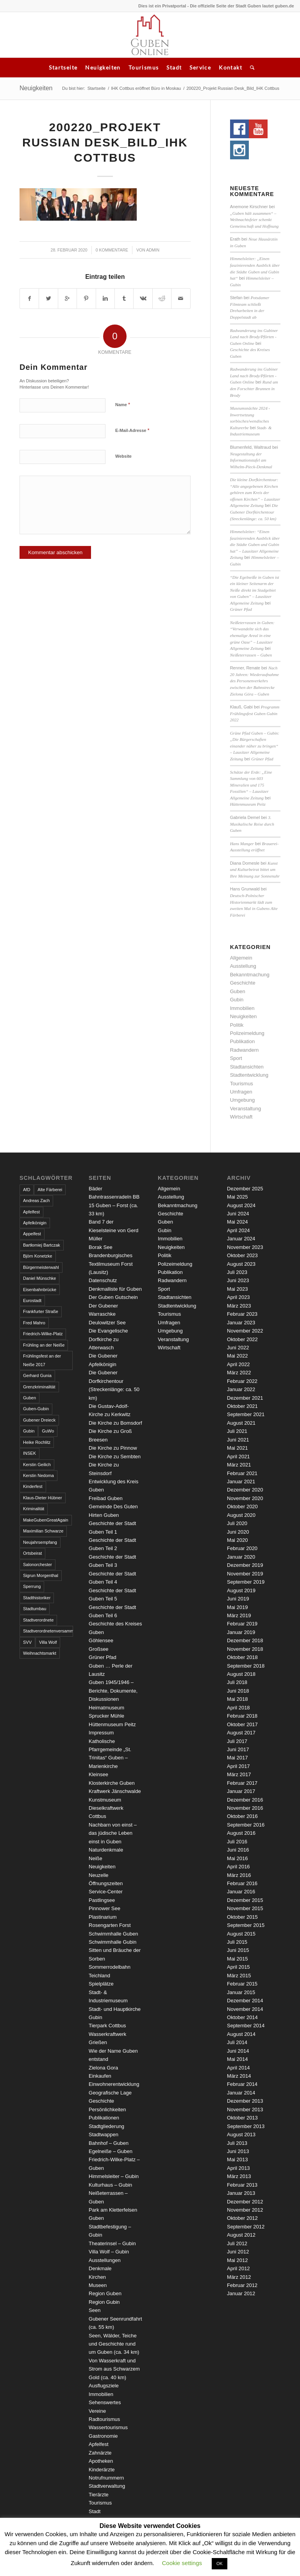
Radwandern (244, 1050)
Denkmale (100, 2268)
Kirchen (97, 2277)
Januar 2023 (241, 1322)
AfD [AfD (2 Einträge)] (26, 1189)
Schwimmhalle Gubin (112, 1942)
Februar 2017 (242, 1783)
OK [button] (219, 2563)
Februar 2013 (242, 2185)
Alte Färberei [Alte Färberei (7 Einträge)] (50, 1189)
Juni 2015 (238, 1950)
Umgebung (242, 1100)
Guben (237, 991)
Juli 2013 (237, 2143)
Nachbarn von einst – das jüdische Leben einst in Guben (113, 1833)
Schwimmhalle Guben (113, 1934)
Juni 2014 (238, 2051)
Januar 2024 (241, 1239)
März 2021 (239, 1465)
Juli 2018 (237, 1682)
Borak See (100, 1247)
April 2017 (238, 1766)
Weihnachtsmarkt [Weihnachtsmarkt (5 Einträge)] (39, 1653)
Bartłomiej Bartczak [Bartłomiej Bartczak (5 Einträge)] (41, 1245)
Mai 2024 (237, 1222)
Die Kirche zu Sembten (115, 1456)
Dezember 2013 (245, 2101)
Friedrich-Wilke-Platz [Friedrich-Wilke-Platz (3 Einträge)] (42, 1333)
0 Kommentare (112, 250)
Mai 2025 (237, 1197)
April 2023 (238, 1297)
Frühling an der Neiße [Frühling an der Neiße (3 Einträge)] (43, 1345)
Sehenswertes (105, 2402)
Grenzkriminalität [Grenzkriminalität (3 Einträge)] (39, 1386)
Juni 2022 (238, 1347)
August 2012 (241, 2235)
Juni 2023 (238, 1280)
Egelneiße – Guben (110, 2151)
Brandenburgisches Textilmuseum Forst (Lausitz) (111, 1263)
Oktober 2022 (242, 1339)
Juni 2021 (238, 1440)
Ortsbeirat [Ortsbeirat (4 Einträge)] (32, 1553)
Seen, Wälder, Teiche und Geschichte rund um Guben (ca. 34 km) (114, 2344)
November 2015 (245, 1908)
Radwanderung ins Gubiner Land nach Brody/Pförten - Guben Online (254, 337)
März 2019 (239, 1615)
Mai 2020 (237, 1540)
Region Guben (105, 2293)
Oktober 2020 (242, 1506)
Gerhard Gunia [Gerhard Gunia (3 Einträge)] (37, 1375)
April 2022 (238, 1364)
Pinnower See (104, 1908)
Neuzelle (99, 1875)
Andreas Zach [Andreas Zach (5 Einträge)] (36, 1200)
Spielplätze (101, 1984)
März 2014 (239, 2076)
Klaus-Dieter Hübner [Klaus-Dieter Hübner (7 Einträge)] (42, 1497)
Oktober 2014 (242, 2017)
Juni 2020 (238, 1532)
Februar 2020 (242, 1548)
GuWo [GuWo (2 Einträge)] (48, 1431)
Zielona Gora (103, 2068)
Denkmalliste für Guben (115, 1289)
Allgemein (241, 958)
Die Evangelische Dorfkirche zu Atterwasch (108, 1339)
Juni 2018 (238, 1691)
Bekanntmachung (250, 975)
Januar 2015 (241, 1992)
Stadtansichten (247, 1067)
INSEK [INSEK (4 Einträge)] (29, 1453)
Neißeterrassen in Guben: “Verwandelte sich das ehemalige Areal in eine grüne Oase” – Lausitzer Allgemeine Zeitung (252, 635)
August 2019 (241, 1590)
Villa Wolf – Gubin (109, 2252)
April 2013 (238, 2168)
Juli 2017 (237, 1741)
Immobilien (242, 1008)
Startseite (63, 67)
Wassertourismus (108, 2427)
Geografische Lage (110, 2093)
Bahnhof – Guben (109, 2143)
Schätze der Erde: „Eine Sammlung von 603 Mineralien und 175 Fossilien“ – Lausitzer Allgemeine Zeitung (251, 785)
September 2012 (245, 2227)
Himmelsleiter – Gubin (114, 2176)
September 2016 (245, 1825)
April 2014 (238, 2068)
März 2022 (239, 1372)
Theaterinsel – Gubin (112, 2243)
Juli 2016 (237, 1842)
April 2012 (238, 2268)
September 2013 (245, 2126)
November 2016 (245, 1808)
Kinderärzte (101, 2470)
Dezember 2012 (245, 2202)
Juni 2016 (238, 1850)
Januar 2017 (241, 1791)
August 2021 (241, 1423)
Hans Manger (242, 843)
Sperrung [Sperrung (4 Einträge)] (32, 1586)
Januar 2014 (241, 2093)
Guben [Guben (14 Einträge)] (29, 1397)
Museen (98, 2285)
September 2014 (245, 2025)
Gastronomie (103, 2436)
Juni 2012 (238, 2252)
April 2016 (238, 1867)
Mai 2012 (237, 2260)
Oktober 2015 (242, 1917)
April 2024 (238, 1230)
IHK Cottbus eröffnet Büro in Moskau (146, 88)
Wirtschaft (241, 1117)
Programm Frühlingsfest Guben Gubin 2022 (255, 713)
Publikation (242, 1041)
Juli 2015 (237, 1942)
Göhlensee (101, 1640)
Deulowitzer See (107, 1322)
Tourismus (144, 67)
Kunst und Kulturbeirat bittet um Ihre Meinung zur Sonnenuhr (255, 869)
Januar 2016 (241, 1892)
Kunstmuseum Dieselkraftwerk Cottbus (106, 1808)
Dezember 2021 (245, 1398)
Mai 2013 (237, 2159)
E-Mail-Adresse (132, 430)
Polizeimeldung (247, 1033)
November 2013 (245, 2109)
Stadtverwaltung (107, 2486)
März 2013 (239, 2176)
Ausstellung (243, 966)
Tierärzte (99, 2495)
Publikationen (104, 2118)
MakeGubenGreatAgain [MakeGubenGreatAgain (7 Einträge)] (45, 1520)
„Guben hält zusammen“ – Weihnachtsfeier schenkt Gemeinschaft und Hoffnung (254, 219)
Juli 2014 (237, 2042)
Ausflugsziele (104, 2386)
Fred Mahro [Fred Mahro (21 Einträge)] (34, 1322)
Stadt (174, 67)
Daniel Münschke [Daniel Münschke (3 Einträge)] (39, 1278)
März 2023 (239, 1306)
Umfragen (241, 1092)
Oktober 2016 (242, 1816)
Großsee (99, 1649)
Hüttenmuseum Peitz (248, 804)
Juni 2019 (238, 1599)
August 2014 (241, 2034)
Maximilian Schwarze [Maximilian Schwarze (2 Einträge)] (43, 1531)
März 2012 (239, 2277)
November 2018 (245, 1649)
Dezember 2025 (245, 1189)
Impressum (101, 1733)
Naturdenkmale (106, 1850)
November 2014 (245, 2009)
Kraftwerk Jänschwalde (115, 1791)
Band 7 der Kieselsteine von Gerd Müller (113, 1230)
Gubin (237, 1000)
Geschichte (242, 983)
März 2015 (239, 1975)
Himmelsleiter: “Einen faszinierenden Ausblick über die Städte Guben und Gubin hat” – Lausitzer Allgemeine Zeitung (255, 544)
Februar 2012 (242, 2285)
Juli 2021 (237, 1431)
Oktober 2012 (242, 2218)
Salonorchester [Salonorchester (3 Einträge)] (37, 1564)
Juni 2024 (238, 1214)
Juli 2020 (237, 1523)
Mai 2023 (237, 1289)
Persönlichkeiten (107, 2109)
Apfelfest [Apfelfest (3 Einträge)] (31, 1212)
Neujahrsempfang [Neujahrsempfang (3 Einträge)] (40, 1542)
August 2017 (241, 1733)
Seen (94, 2310)
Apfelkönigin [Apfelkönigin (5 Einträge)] (34, 1222)
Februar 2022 (242, 1381)
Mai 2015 (237, 1959)
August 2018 (241, 1674)
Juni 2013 (238, 2151)
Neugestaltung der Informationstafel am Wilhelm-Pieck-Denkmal (251, 460)
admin (152, 250)
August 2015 (241, 1934)
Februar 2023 (242, 1314)
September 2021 (245, 1414)
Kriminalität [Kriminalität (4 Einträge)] (33, 1508)
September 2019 (245, 1582)
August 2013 (241, 2134)
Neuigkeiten (102, 67)
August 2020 (241, 1515)
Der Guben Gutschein (113, 1297)
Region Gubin (104, 2302)
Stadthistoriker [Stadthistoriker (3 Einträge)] (36, 1597)
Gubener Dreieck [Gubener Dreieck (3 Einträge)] (39, 1420)
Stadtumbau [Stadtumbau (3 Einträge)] (34, 1608)
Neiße (95, 1858)
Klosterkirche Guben (112, 1783)
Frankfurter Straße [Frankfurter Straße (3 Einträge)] (40, 1311)
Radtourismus (104, 2419)
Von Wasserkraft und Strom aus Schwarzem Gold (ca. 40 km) (114, 2369)
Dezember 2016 (245, 1800)
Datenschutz (103, 1280)
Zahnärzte (100, 2453)
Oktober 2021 (242, 1406)
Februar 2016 (242, 1883)
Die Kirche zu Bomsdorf (115, 1423)
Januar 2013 (241, 2193)
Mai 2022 (237, 1356)
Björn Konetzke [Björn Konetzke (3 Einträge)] (37, 1256)
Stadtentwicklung (249, 1075)
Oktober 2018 (242, 1657)
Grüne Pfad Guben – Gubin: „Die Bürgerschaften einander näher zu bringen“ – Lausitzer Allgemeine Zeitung (254, 746)
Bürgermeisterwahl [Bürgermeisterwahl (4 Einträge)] (41, 1267)
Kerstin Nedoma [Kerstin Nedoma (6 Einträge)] (38, 1475)
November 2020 (245, 1498)
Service (200, 67)
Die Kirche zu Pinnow (113, 1448)
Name (122, 404)
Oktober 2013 (242, 2118)
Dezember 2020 (245, 1490)
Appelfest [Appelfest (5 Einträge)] (32, 1233)
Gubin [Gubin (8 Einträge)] (28, 1431)
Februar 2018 (242, 1716)
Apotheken (101, 2461)
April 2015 (238, 1967)
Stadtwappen (103, 2134)
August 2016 (241, 1833)
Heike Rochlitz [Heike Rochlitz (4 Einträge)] (36, 1442)
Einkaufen (100, 2076)
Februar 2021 (242, 1473)
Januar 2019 (241, 1632)
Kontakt (230, 67)
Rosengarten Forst (110, 1925)
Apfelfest (99, 2444)
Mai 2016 (237, 1858)
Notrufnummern (106, 2478)
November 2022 (245, 1331)
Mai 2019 (237, 1607)
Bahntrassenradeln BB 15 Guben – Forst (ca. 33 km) (114, 1205)
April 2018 (238, 1708)
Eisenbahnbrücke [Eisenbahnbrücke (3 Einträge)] (39, 1289)
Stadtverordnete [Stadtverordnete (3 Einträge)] (38, 1620)
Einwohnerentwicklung (114, 2084)
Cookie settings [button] (182, 2563)
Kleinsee (98, 1774)
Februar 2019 (242, 1624)
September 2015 (245, 1925)
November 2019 (245, 1574)
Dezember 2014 (245, 2000)
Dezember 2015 (245, 1900)
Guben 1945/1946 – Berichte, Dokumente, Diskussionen (113, 1690)
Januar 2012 (241, 2293)
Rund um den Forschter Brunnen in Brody (254, 388)
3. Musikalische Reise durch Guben (252, 824)
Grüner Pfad (241, 609)
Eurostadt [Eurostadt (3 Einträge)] (32, 1300)
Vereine (97, 2411)
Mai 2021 (237, 1448)
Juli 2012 (237, 2243)
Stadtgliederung (106, 2126)
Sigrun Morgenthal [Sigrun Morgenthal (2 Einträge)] (40, 1575)
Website (123, 456)
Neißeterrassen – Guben (251, 655)
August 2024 (241, 1205)
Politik (237, 1025)
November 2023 (245, 1247)
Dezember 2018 (245, 1640)
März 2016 (239, 1875)
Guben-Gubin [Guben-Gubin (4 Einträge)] (36, 1408)
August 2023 (241, 1264)
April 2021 (238, 1456)
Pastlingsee (102, 1900)
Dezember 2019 (245, 1565)
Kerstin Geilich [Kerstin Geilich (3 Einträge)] (37, 1464)
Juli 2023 (237, 1272)
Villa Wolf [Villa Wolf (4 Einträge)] (48, 1642)
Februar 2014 (242, 2084)
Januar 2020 (241, 1557)
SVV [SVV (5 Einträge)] (27, 1642)
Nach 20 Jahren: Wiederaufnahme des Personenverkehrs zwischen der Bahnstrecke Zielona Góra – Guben (254, 680)
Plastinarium (103, 1917)
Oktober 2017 (242, 1724)
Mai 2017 (237, 1758)
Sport (236, 1058)
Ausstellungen (105, 2260)
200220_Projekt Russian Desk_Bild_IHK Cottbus (105, 142)
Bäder (95, 1189)
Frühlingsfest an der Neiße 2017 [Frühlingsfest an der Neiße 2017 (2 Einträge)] (42, 1360)
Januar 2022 (241, 1389)
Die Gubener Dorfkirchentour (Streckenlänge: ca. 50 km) (254, 512)
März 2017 (239, 1774)
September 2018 (245, 1666)
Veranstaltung (245, 1108)
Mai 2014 (237, 2059)
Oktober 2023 (242, 1255)
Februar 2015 (242, 1984)
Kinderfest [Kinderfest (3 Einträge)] (33, 1486)
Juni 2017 (238, 1749)
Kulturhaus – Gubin (110, 2185)
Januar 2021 (241, 1481)
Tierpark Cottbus (107, 2025)
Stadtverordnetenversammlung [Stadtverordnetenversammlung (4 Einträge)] (48, 1631)
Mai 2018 (237, 1699)
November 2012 (245, 2210)
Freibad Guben (106, 1498)
